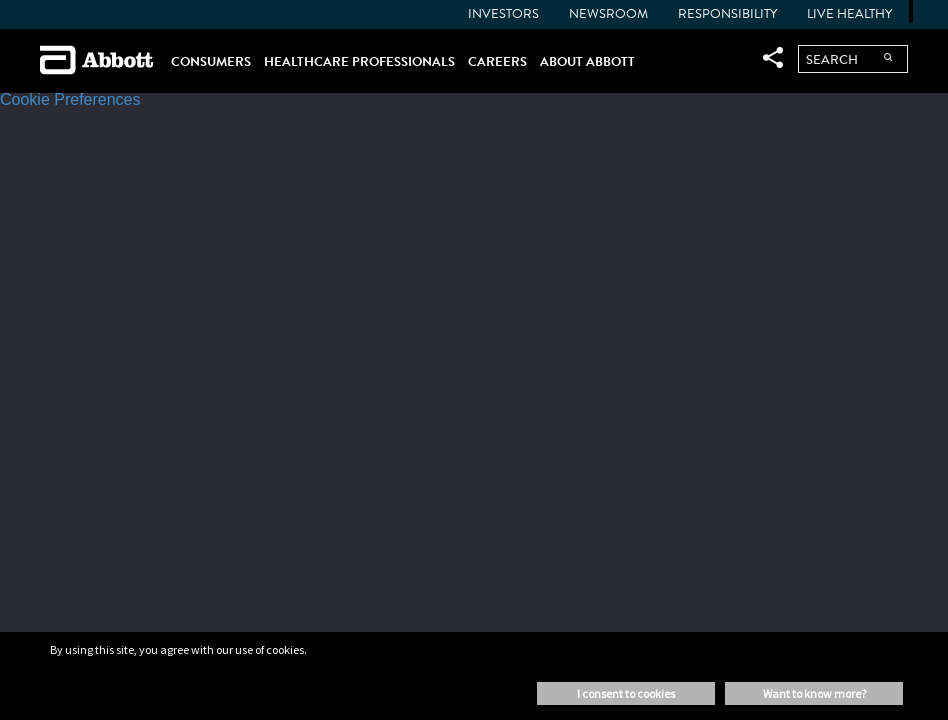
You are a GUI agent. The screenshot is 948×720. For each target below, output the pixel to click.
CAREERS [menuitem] (497, 61)
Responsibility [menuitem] (727, 14)
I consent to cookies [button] (626, 693)
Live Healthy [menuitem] (849, 14)
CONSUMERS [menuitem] (211, 61)
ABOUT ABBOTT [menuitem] (587, 61)
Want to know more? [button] (814, 693)
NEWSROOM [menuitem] (608, 14)
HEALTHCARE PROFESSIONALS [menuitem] (359, 61)
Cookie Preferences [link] (70, 99)
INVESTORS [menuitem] (503, 14)
